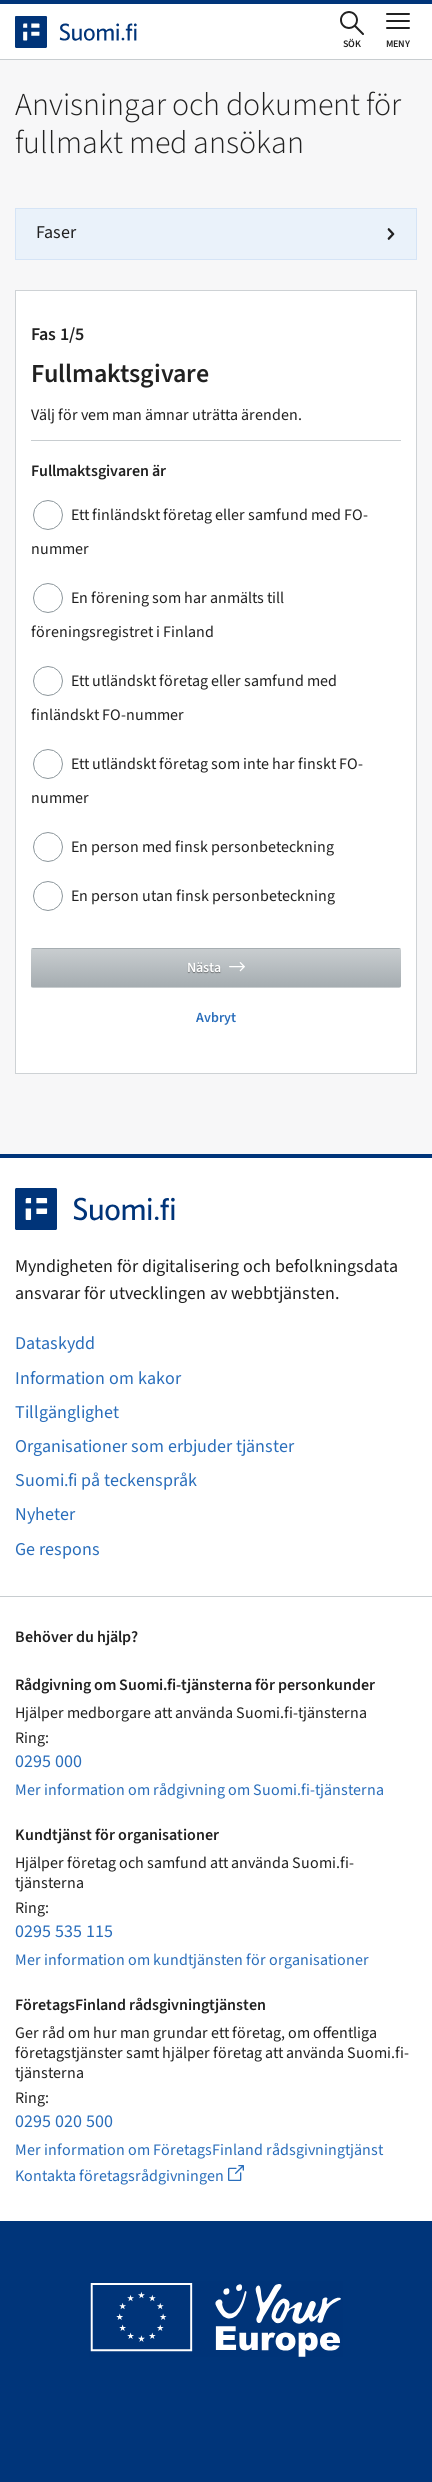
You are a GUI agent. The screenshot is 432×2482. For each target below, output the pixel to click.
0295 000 (48, 1761)
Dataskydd (55, 1343)
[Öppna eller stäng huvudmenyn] (398, 30)
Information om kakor (98, 1378)
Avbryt (216, 1018)
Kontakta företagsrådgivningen (145, 2175)
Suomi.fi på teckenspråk (106, 1480)
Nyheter (45, 1514)
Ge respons (57, 1549)
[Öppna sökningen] (352, 31)
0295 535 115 (64, 1931)
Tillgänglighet (67, 1412)
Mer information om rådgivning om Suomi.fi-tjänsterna (199, 1790)
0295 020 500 (64, 2121)
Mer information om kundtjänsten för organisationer (192, 1960)
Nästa (216, 968)
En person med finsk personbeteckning (202, 847)
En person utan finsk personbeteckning (203, 896)
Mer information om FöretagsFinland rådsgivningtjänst (199, 2150)
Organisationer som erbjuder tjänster (154, 1446)
